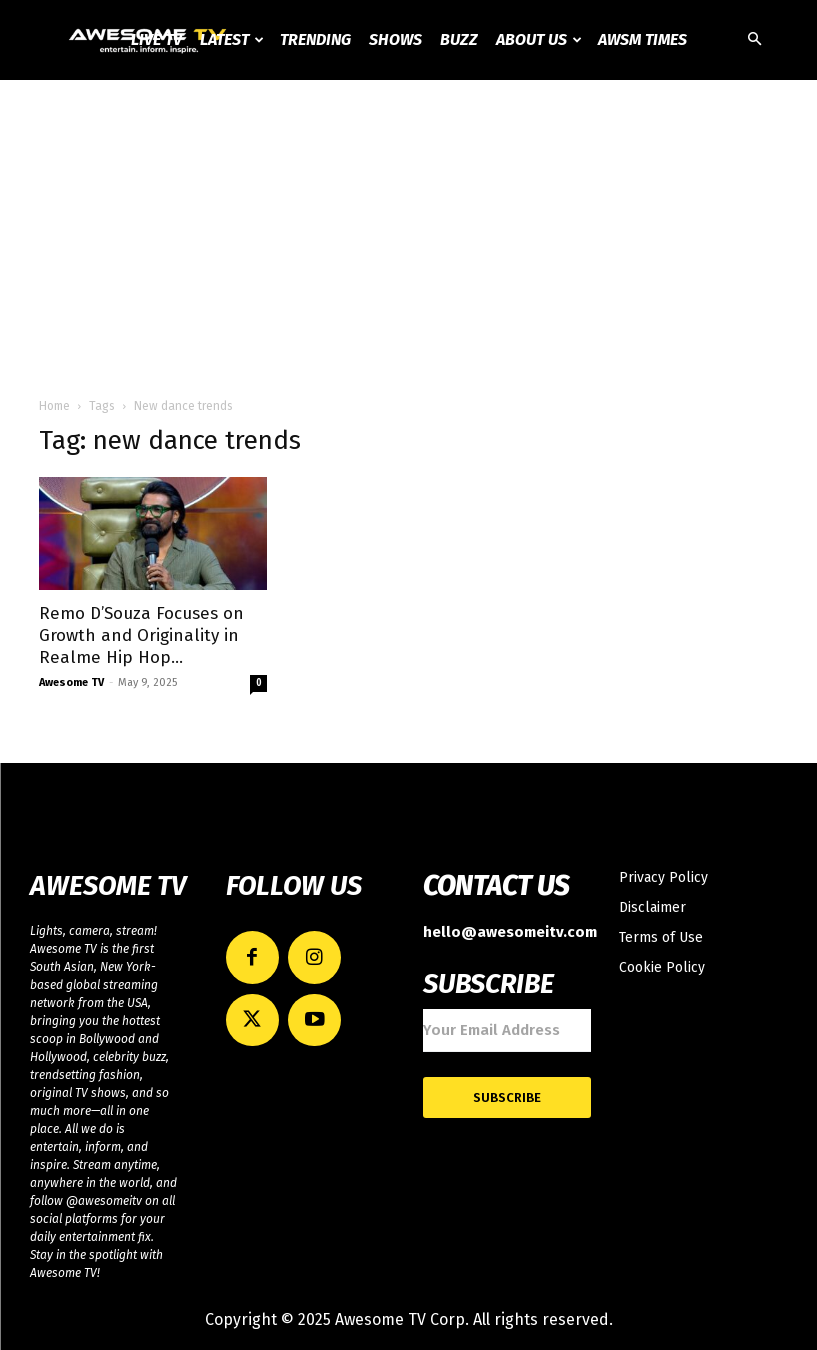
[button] (755, 40)
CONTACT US (496, 886)
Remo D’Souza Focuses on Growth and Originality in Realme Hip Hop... (141, 635)
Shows (395, 39)
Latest (232, 39)
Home (54, 406)
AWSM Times (642, 39)
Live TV (156, 39)
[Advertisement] (408, 230)
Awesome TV (71, 682)
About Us (539, 39)
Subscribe (507, 1089)
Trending (315, 39)
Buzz (459, 39)
